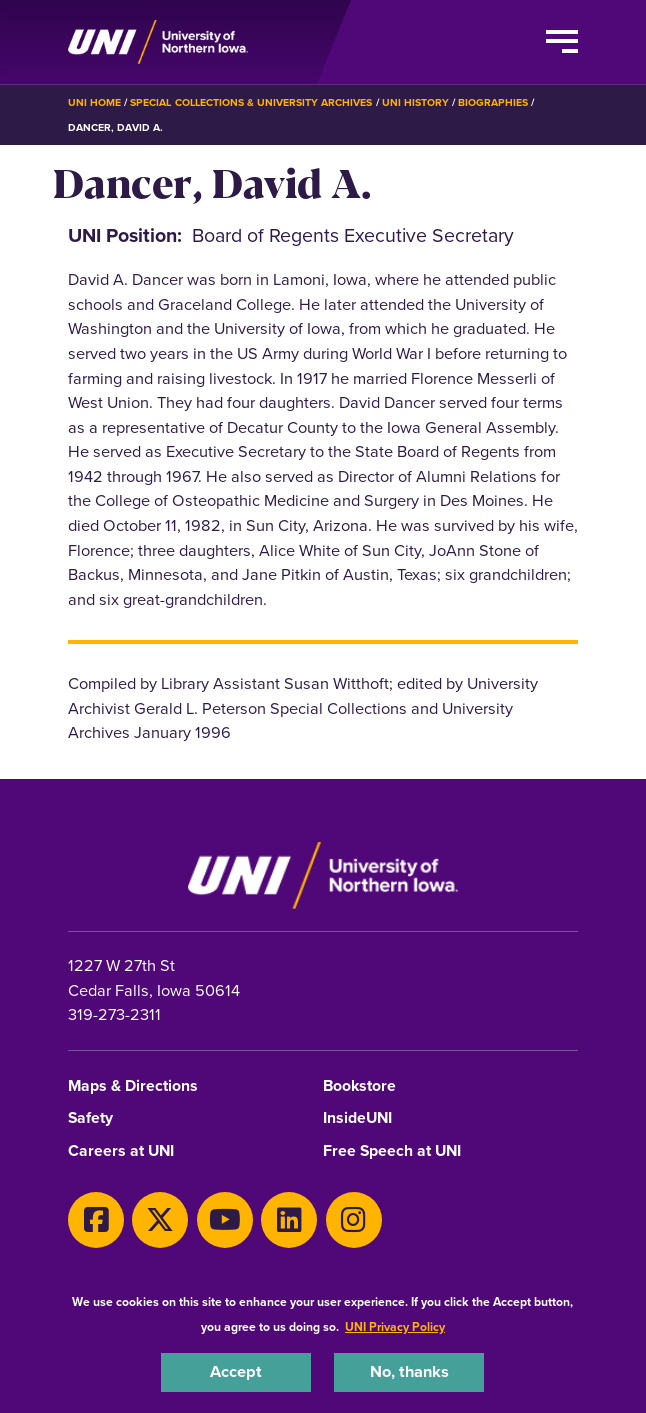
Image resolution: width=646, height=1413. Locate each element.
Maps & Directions (133, 1086)
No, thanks (409, 1371)
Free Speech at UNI (392, 1151)
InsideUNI (357, 1118)
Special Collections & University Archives (251, 102)
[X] (160, 1220)
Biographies (493, 102)
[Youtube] (225, 1220)
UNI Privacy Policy (395, 1327)
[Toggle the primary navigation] (562, 42)
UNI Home (94, 102)
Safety (90, 1118)
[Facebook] (96, 1220)
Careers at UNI (121, 1151)
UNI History (415, 102)
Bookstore (359, 1086)
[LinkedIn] (289, 1220)
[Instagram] (354, 1220)
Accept (236, 1371)
